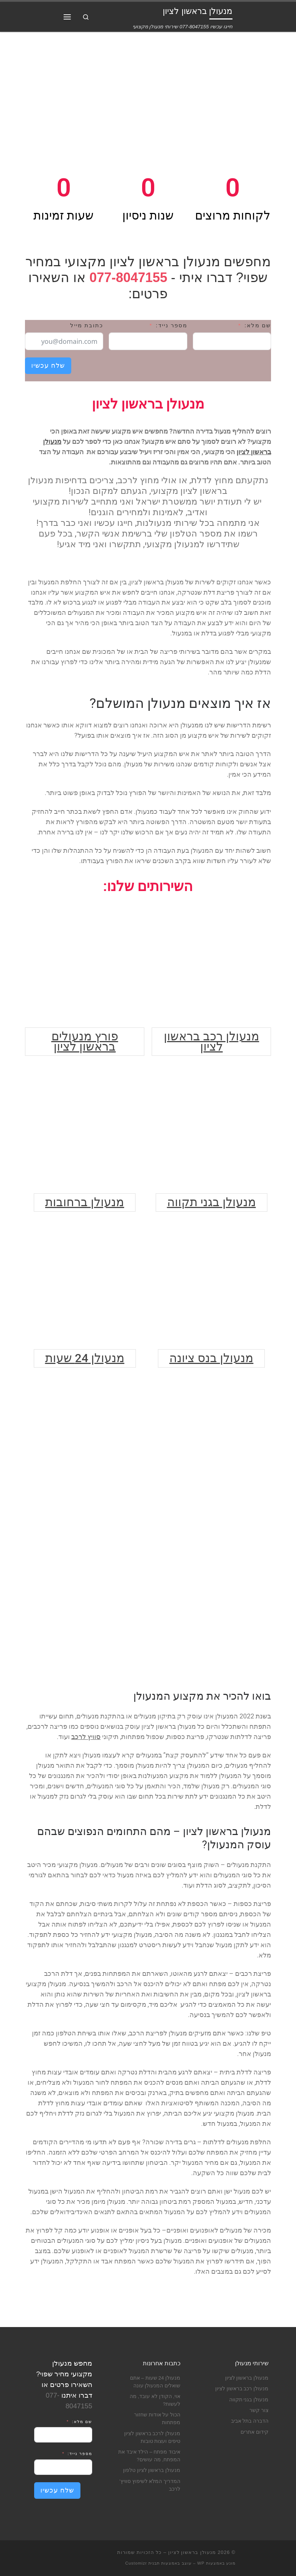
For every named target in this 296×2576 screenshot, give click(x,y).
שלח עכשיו (48, 365)
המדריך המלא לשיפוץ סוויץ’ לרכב (149, 2485)
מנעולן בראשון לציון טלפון (151, 2470)
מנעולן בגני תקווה (211, 1202)
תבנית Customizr (142, 2563)
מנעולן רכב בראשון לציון (211, 1041)
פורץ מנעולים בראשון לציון (84, 1041)
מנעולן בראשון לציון (247, 2378)
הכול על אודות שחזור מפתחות (157, 2418)
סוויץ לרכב (86, 1737)
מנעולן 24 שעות (84, 1358)
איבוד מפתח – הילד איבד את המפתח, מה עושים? (149, 2455)
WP (201, 2563)
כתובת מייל (86, 325)
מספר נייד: (171, 325)
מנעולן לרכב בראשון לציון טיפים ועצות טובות (152, 2437)
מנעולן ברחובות (84, 1202)
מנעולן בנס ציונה (211, 1358)
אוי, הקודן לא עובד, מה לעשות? (155, 2400)
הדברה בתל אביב (250, 2421)
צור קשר (258, 2410)
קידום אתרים (254, 2432)
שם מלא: (258, 325)
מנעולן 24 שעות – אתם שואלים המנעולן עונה (155, 2381)
